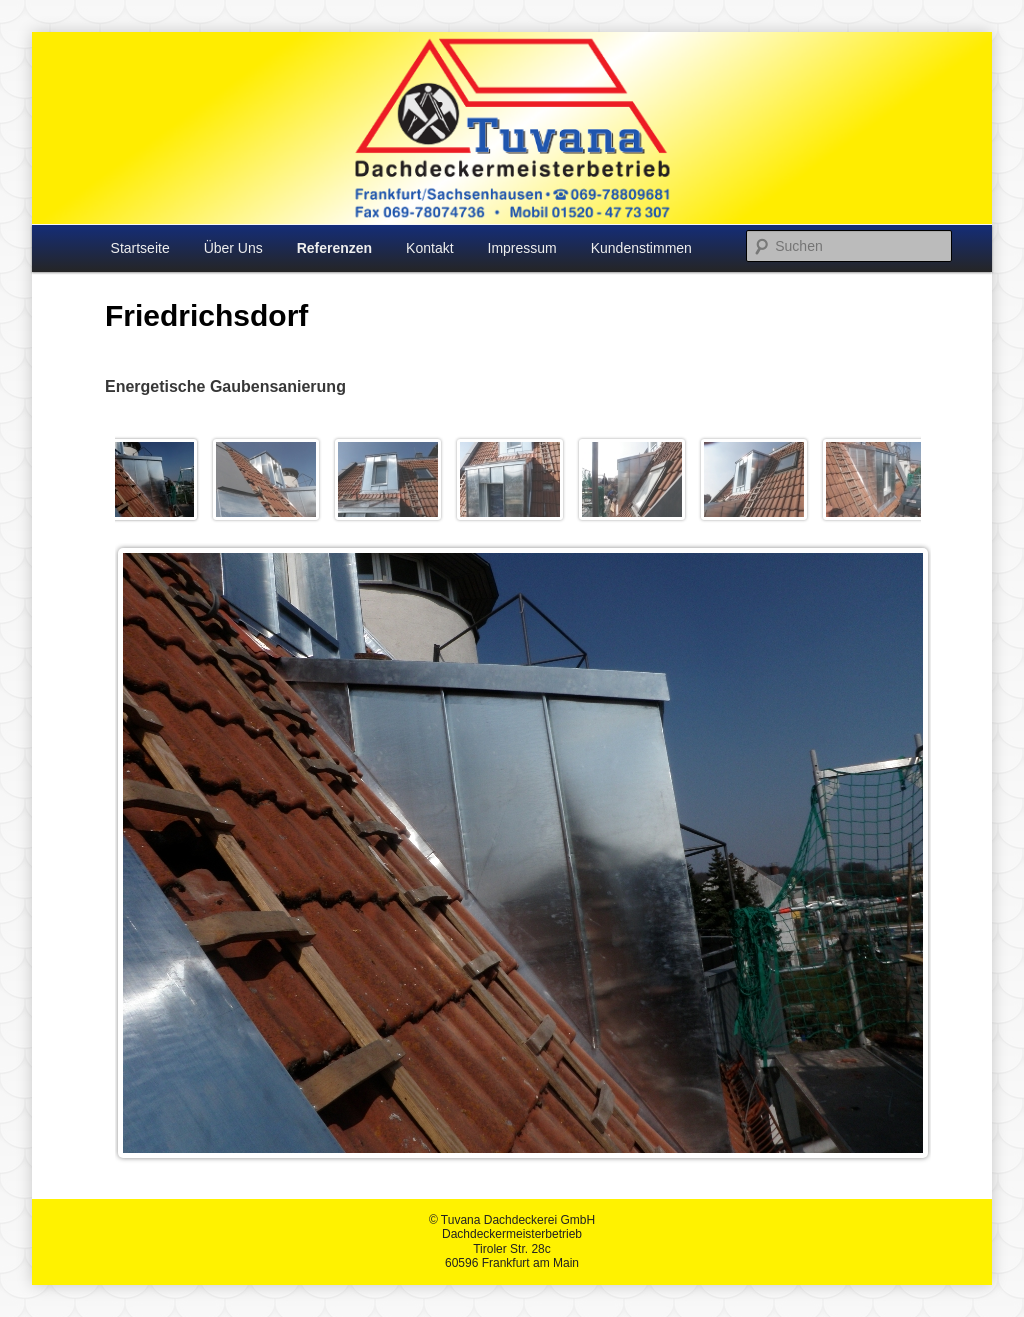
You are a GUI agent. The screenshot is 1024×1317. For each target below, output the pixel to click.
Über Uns (233, 248)
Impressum (522, 248)
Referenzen (334, 248)
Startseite (140, 248)
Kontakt (429, 248)
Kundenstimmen (641, 248)
